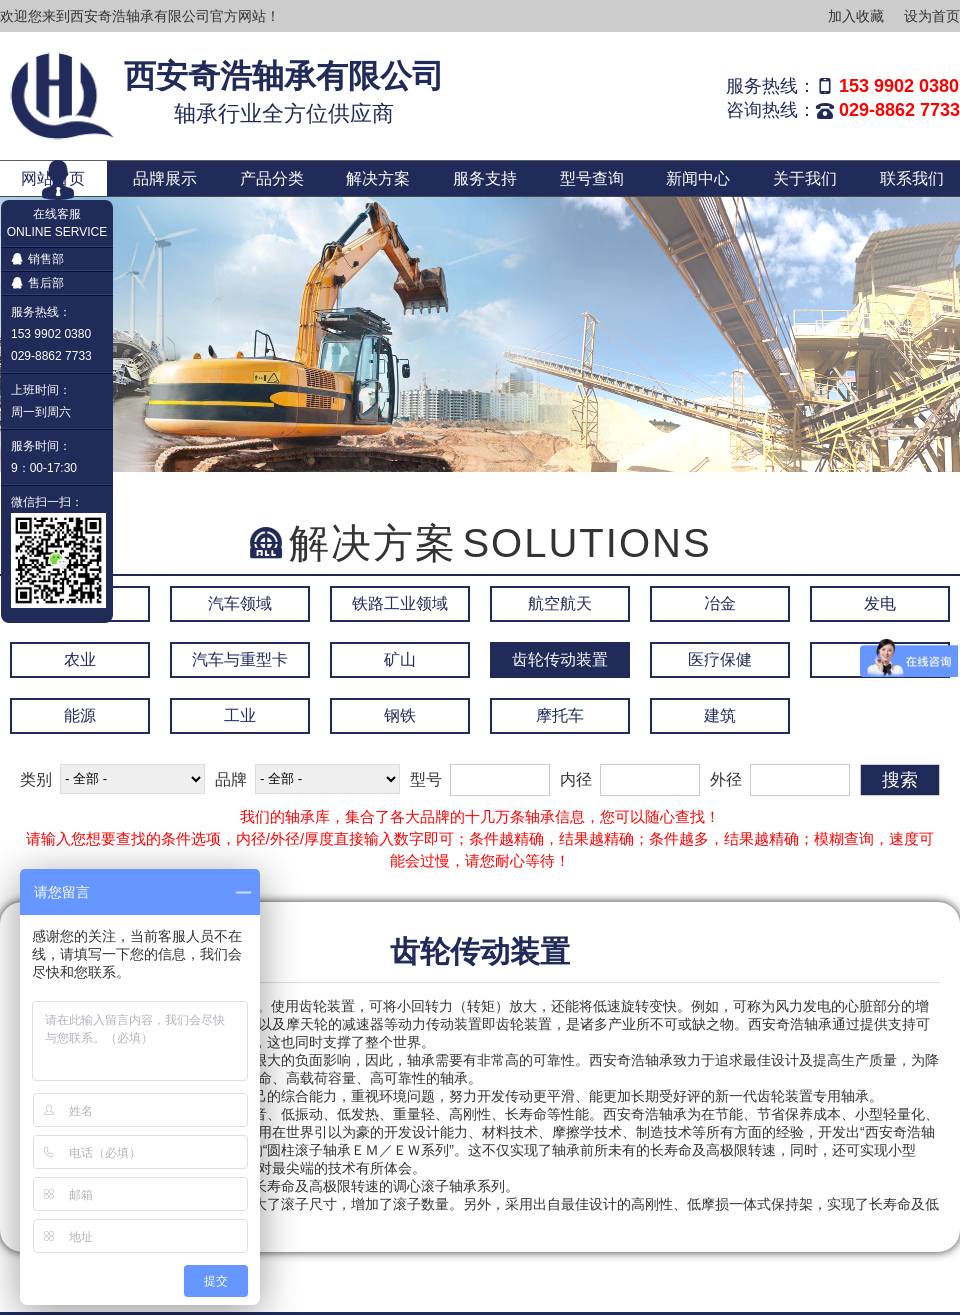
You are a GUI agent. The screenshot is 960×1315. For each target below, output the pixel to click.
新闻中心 (698, 178)
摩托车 (560, 715)
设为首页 (932, 16)
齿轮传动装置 (560, 659)
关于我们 (805, 178)
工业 (240, 715)
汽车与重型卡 (240, 659)
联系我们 (912, 178)
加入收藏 (856, 16)
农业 (80, 659)
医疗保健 (720, 659)
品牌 (231, 779)
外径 (726, 779)
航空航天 (560, 603)
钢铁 (400, 715)
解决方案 (378, 178)
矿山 (400, 659)
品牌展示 (165, 178)
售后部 (37, 283)
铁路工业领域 (400, 603)
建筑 (720, 715)
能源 (80, 715)
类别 (36, 779)
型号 (426, 779)
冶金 (720, 603)
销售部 (37, 259)
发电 (880, 603)
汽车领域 (240, 603)
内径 (576, 779)
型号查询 (592, 178)
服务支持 (485, 178)
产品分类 (272, 178)
